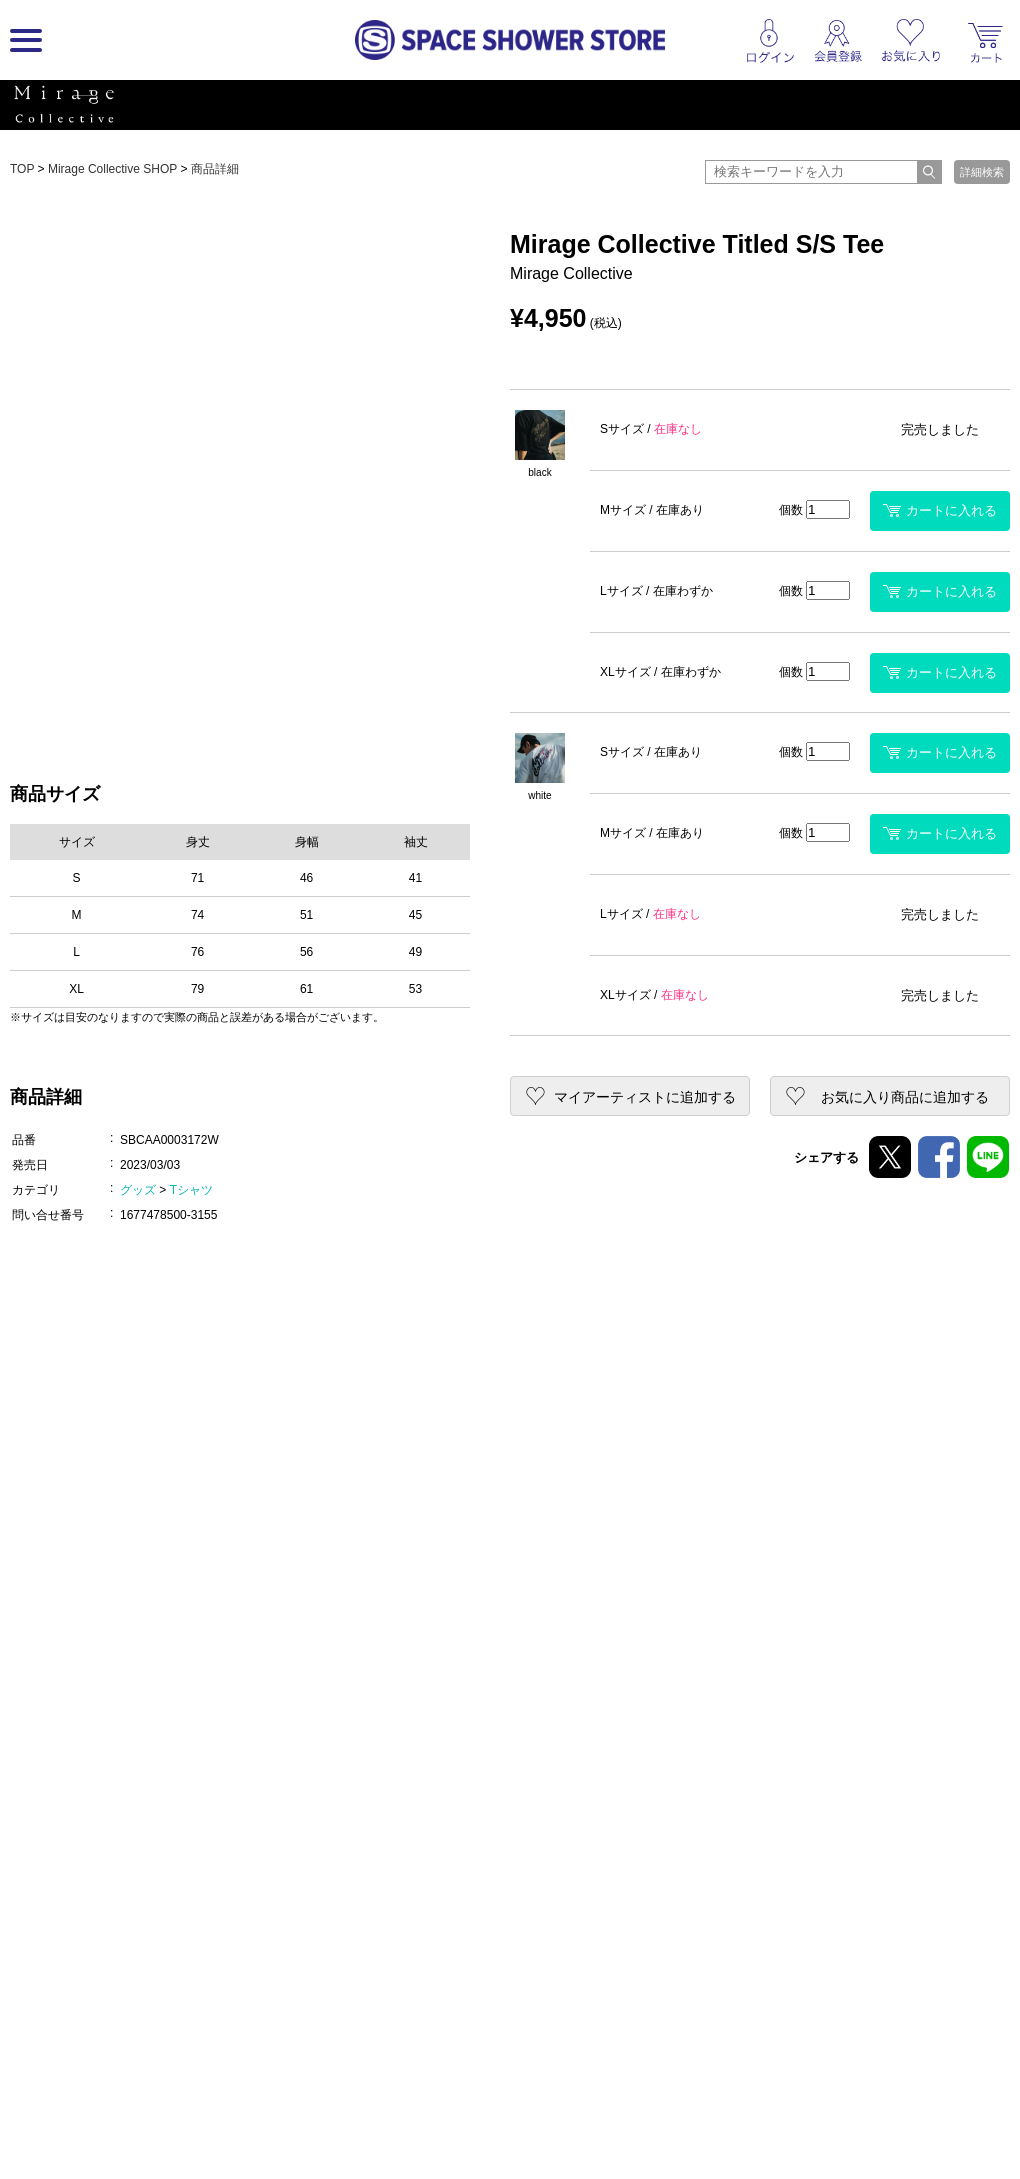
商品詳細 (215, 169)
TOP (22, 169)
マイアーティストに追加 (645, 1097)
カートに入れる (940, 510)
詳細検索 (982, 172)
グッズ (138, 1190)
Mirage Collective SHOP (112, 169)
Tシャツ (191, 1190)
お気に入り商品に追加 (905, 1097)
